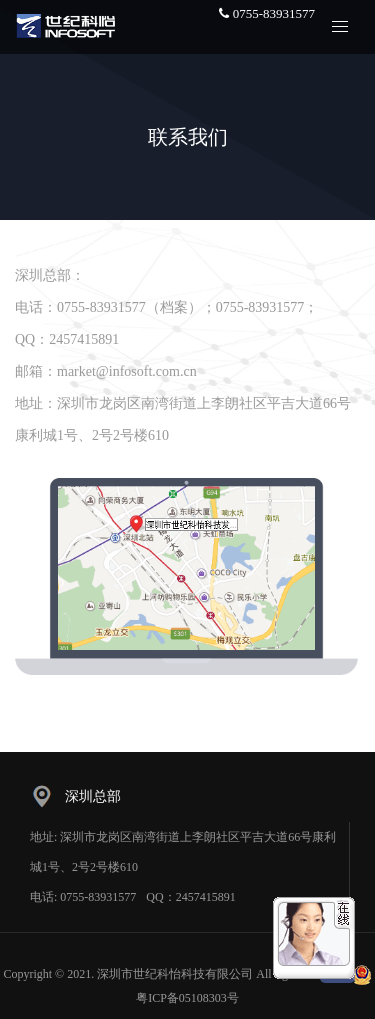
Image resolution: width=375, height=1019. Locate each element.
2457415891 (206, 897)
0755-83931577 (267, 13)
